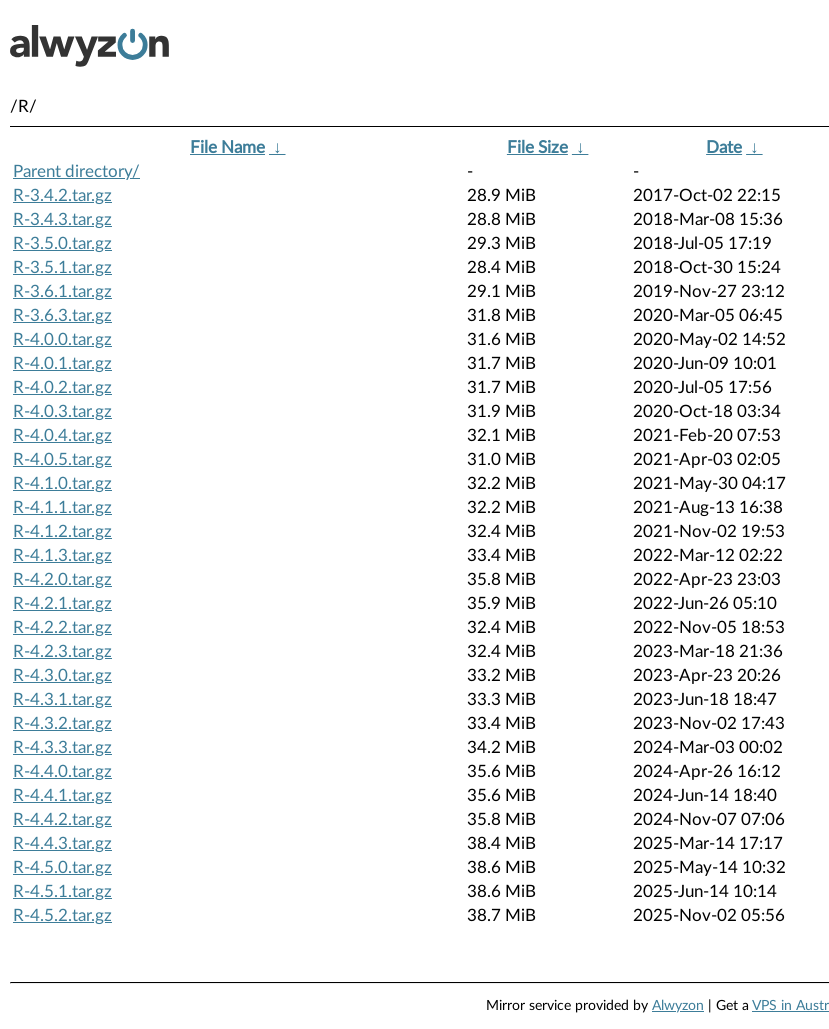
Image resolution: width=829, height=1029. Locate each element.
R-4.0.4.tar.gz (62, 435)
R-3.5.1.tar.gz (62, 267)
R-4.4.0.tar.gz (62, 771)
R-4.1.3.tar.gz (62, 555)
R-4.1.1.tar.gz (62, 507)
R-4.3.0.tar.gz (62, 675)
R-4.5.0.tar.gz (62, 867)
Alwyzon (678, 1006)
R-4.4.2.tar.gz (62, 819)
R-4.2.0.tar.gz (62, 579)
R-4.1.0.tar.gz (62, 483)
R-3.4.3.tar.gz (62, 219)
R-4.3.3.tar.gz (62, 747)
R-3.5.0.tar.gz (62, 243)
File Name (227, 147)
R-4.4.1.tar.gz (62, 795)
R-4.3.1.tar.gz (62, 699)
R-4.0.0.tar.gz (62, 339)
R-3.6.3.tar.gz (62, 315)
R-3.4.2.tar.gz (62, 195)
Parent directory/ (76, 171)
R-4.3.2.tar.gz (62, 723)
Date (724, 147)
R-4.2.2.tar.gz (62, 627)
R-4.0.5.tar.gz (62, 459)
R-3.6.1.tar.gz (62, 291)
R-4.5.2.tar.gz (62, 915)
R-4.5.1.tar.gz (62, 891)
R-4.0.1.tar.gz (62, 363)
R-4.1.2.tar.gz (62, 531)
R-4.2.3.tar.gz (62, 651)
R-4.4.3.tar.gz (62, 843)
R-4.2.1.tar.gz (62, 603)
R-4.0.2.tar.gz (62, 387)
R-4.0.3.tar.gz (62, 411)
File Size (537, 147)
